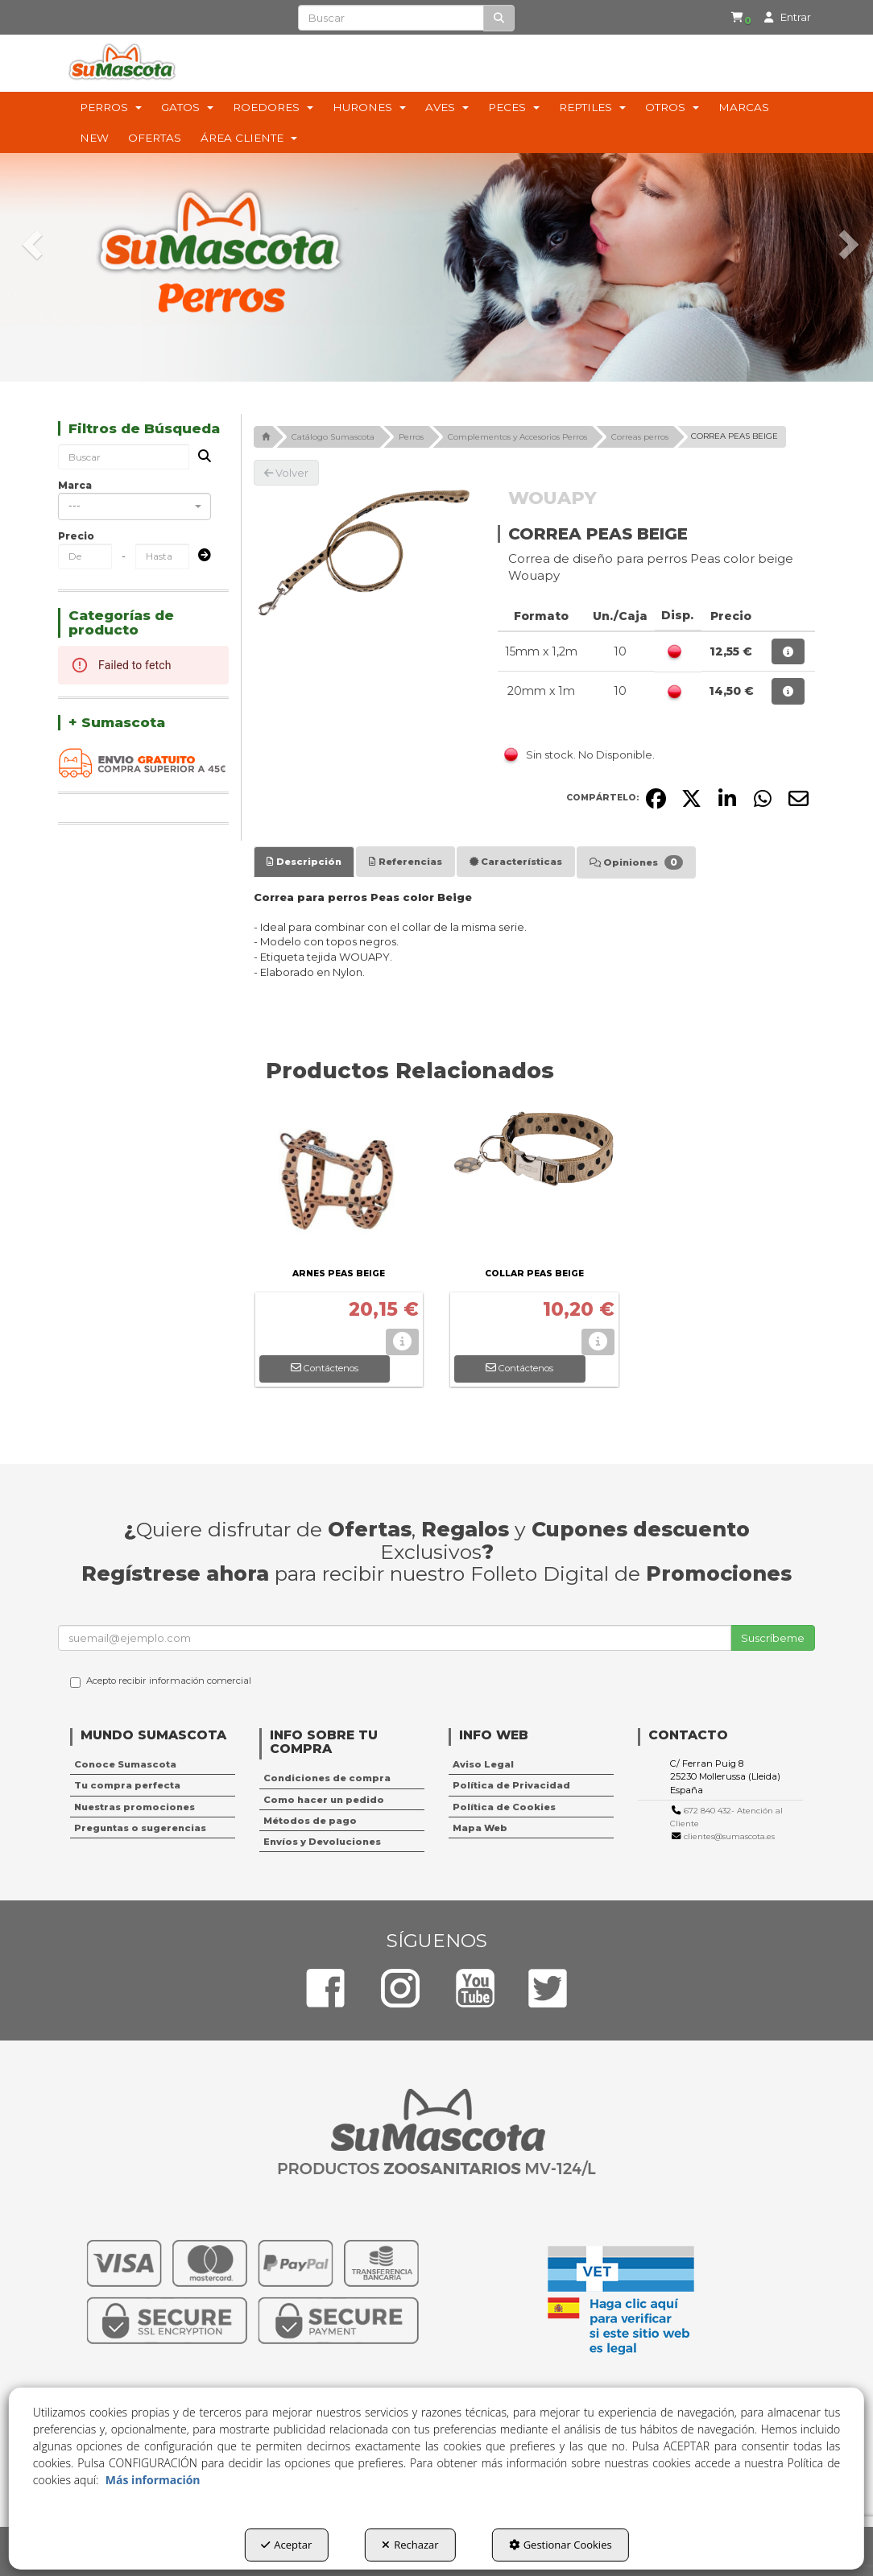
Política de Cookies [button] (504, 1807)
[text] (390, 18)
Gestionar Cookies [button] (560, 2544)
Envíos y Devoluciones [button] (322, 1841)
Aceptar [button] (286, 2544)
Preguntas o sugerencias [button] (140, 1828)
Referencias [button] (405, 861)
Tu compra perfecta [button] (127, 1785)
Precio (76, 536)
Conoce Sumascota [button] (125, 1764)
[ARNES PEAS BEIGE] (339, 1182)
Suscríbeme (773, 1637)
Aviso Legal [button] (483, 1764)
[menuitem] (731, 17)
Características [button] (516, 861)
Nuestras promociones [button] (134, 1807)
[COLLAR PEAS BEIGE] (534, 1182)
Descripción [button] (304, 861)
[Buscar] (499, 18)
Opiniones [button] (636, 862)
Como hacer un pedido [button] (323, 1799)
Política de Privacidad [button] (511, 1785)
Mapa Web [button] (480, 1828)
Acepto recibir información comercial (160, 1681)
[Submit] (199, 556)
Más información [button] (153, 2479)
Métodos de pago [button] (310, 1820)
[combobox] (134, 506)
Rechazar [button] (410, 2544)
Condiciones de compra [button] (327, 1778)
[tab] (304, 861)
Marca (75, 485)
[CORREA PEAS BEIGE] (363, 552)
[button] (734, 17)
